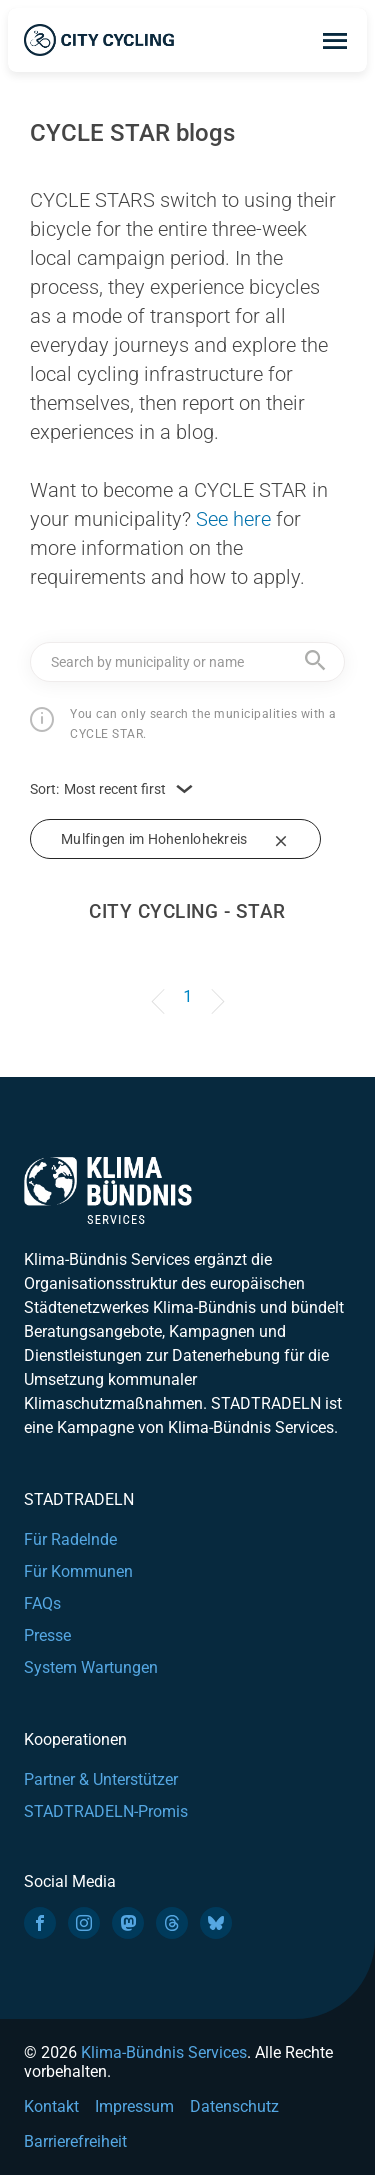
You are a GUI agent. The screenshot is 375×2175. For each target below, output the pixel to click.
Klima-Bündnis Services (164, 2052)
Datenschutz (234, 2106)
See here (233, 519)
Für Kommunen (78, 1571)
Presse (47, 1635)
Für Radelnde (70, 1539)
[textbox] (187, 661)
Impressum (134, 2106)
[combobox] (187, 662)
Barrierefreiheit (75, 2141)
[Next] (214, 987)
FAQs (42, 1603)
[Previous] (161, 987)
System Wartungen (91, 1667)
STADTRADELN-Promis (106, 1811)
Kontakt (51, 2106)
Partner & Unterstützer (101, 1779)
